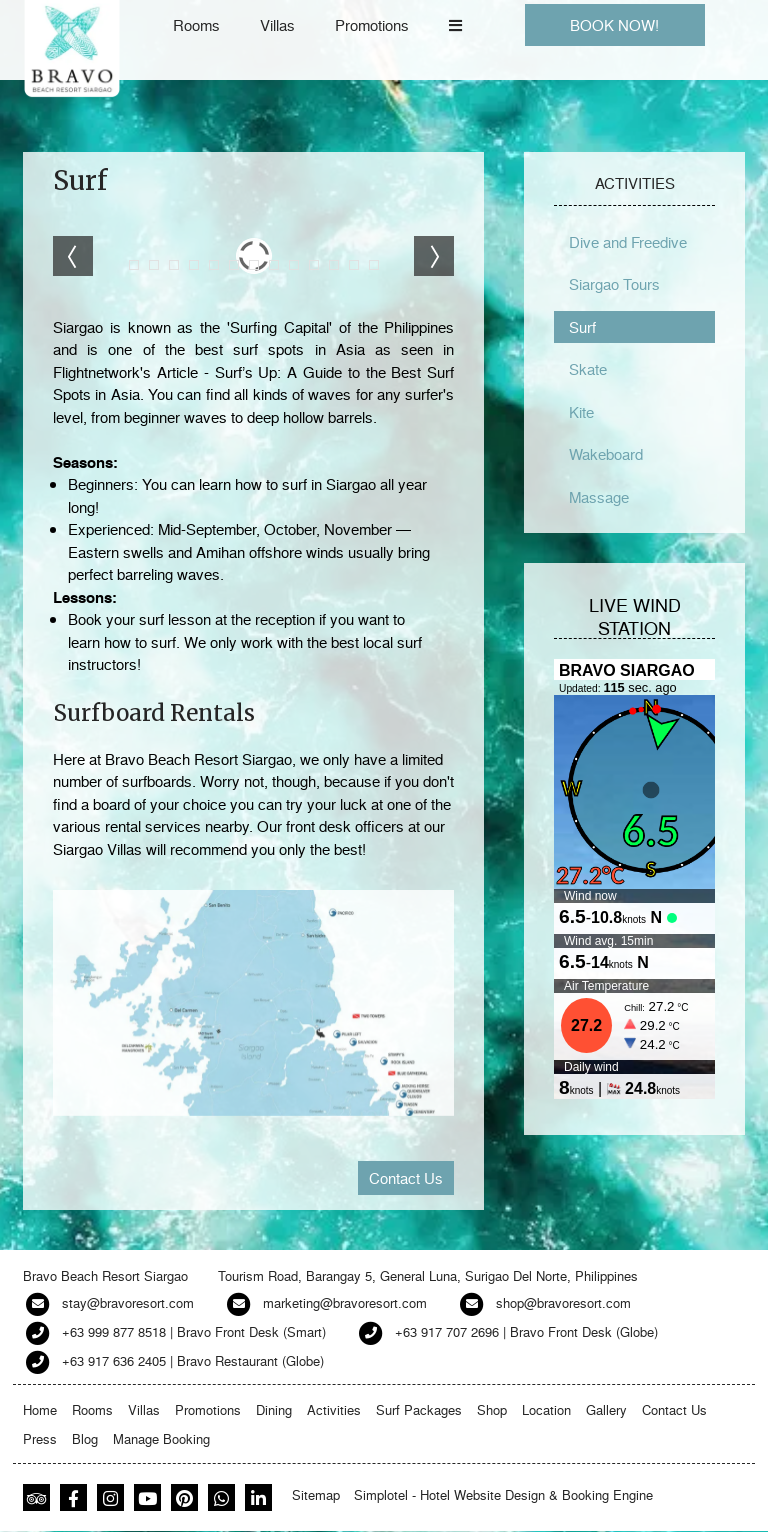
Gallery (606, 1409)
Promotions (372, 25)
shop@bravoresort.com (563, 1302)
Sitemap (316, 1494)
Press (40, 1438)
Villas (277, 25)
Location (546, 1409)
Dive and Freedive (628, 242)
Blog (85, 1438)
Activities (334, 1409)
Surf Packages (419, 1409)
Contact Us (406, 1178)
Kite (581, 412)
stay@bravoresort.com (128, 1302)
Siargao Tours (614, 284)
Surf (582, 327)
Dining (274, 1409)
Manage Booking (161, 1438)
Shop (492, 1409)
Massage (599, 497)
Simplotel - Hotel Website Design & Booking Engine (503, 1494)
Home (40, 1409)
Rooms (196, 25)
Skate (588, 369)
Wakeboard (606, 454)
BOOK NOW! (614, 25)
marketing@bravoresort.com (345, 1302)
